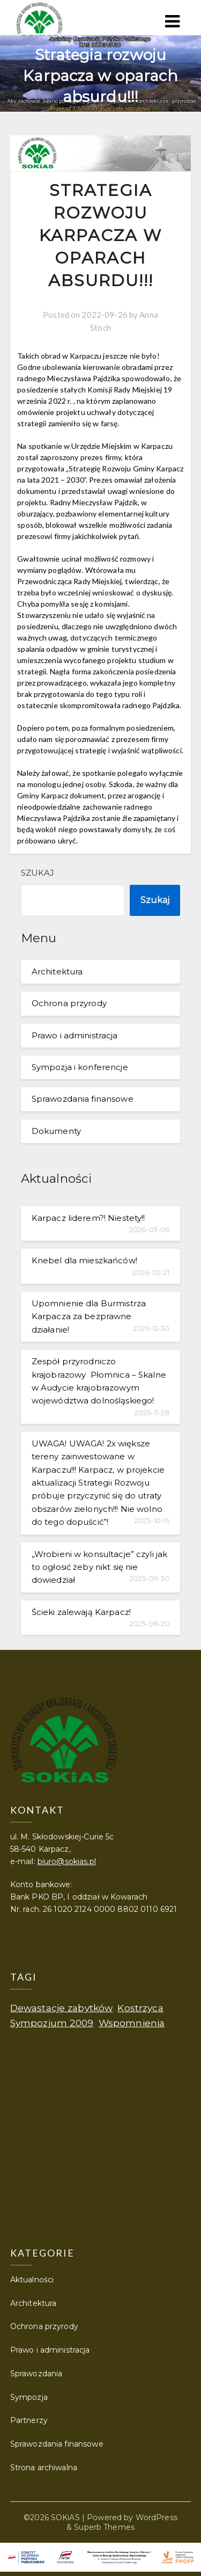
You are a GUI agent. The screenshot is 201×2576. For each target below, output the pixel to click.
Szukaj (38, 873)
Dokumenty (56, 1131)
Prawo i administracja (75, 1035)
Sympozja (29, 2397)
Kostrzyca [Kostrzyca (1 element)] (140, 2007)
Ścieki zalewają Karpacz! (81, 1612)
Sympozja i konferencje (80, 1067)
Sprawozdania (36, 2373)
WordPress (156, 2517)
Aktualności (32, 2279)
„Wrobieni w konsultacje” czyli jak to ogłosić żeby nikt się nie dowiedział (100, 1567)
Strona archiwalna (43, 2467)
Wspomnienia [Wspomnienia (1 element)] (132, 2022)
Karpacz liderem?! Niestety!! (88, 1218)
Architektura (57, 971)
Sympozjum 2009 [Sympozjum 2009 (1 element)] (52, 2022)
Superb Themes (104, 2527)
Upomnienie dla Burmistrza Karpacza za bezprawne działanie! (89, 1316)
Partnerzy (29, 2420)
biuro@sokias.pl (67, 1861)
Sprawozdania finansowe (82, 1099)
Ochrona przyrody (69, 1003)
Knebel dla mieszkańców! (84, 1260)
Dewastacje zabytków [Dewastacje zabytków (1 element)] (61, 2007)
